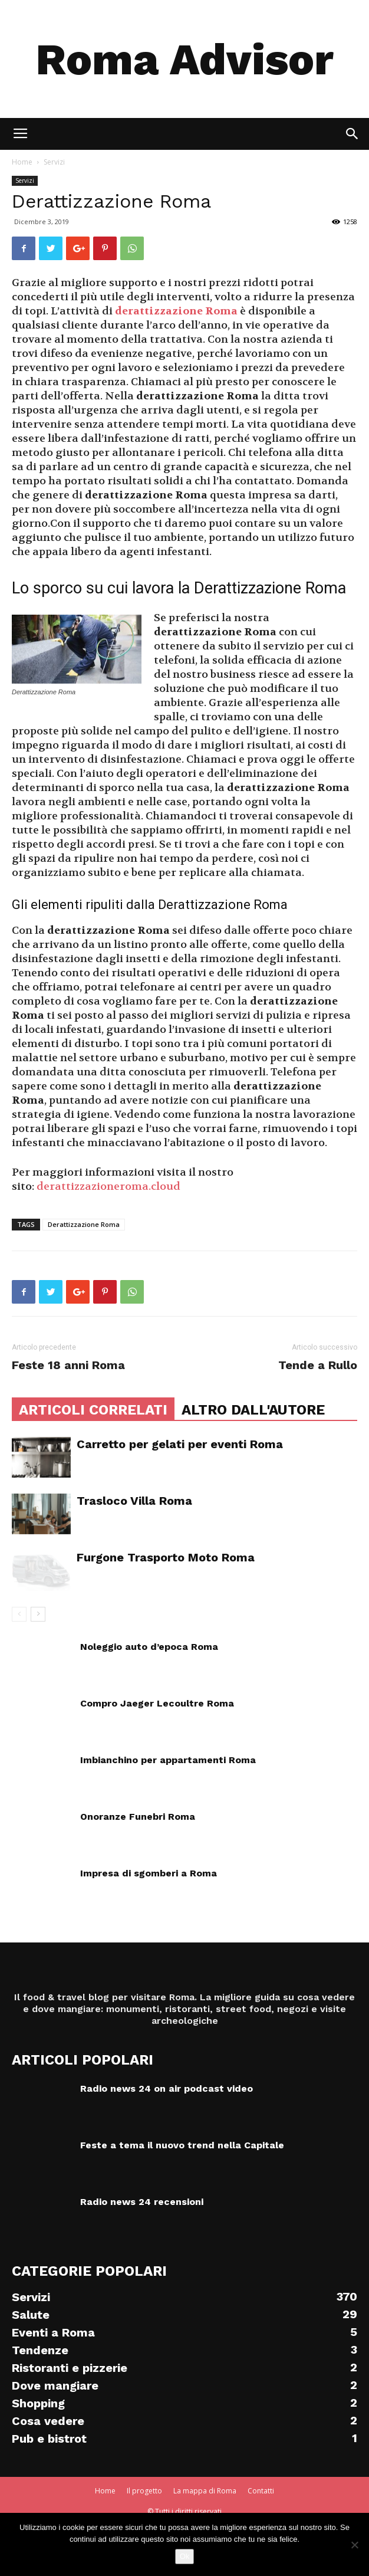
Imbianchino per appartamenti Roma (168, 1760)
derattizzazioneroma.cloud (108, 1186)
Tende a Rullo (317, 1365)
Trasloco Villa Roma (134, 1501)
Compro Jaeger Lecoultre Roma (157, 1703)
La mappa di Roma (204, 2491)
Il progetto (144, 2491)
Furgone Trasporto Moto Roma (166, 1557)
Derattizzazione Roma (84, 1224)
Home (22, 162)
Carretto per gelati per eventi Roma (180, 1444)
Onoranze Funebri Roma (137, 1816)
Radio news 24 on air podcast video (166, 2088)
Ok (185, 2556)
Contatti (261, 2491)
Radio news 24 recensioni (141, 2201)
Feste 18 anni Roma (68, 1365)
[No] (354, 2545)
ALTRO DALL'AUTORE (253, 1410)
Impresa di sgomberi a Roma (148, 1873)
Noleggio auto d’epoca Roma (149, 1646)
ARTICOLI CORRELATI (93, 1410)
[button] (352, 134)
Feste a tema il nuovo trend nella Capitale (182, 2145)
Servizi (54, 162)
